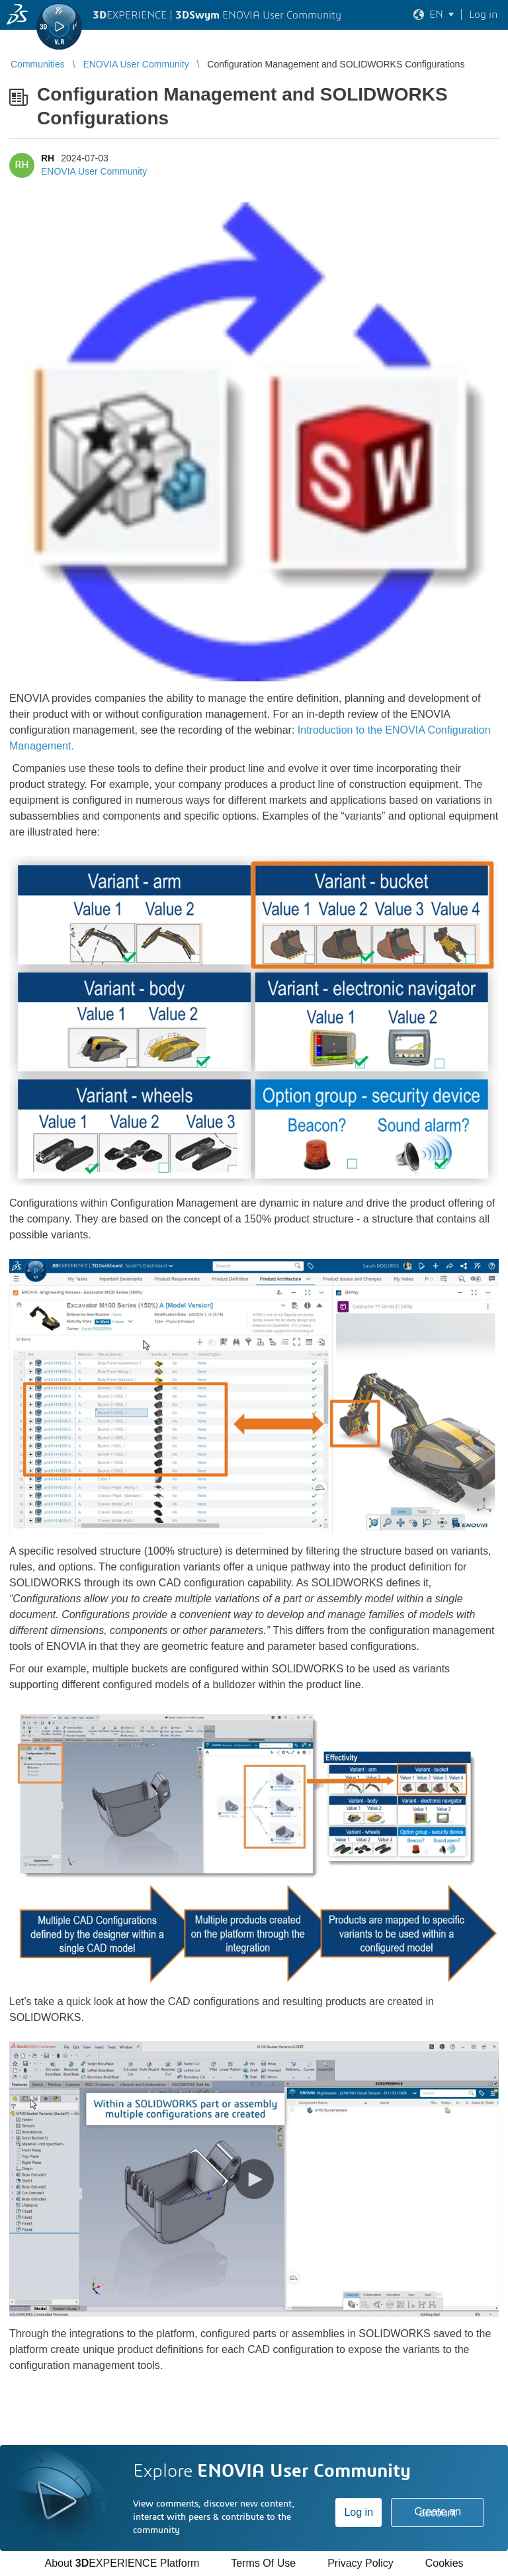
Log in (358, 2512)
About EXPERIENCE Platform (121, 2563)
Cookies (444, 2563)
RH (47, 158)
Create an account (438, 2512)
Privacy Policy (360, 2563)
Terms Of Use (263, 2563)
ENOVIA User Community (94, 171)
